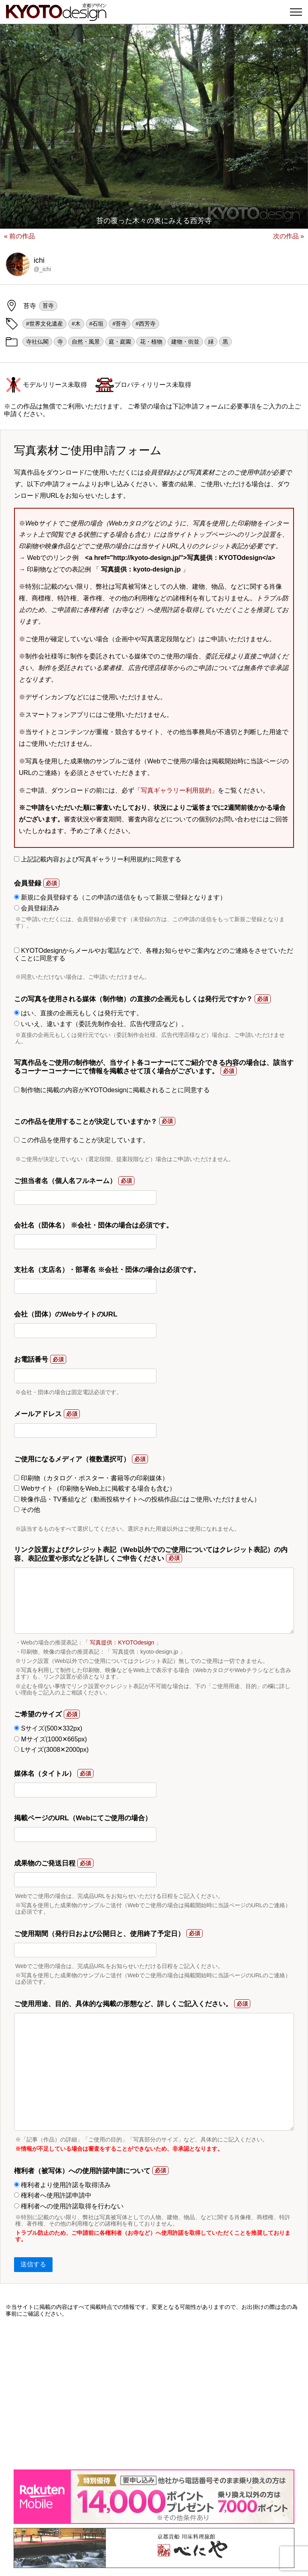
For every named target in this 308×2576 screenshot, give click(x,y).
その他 (27, 1509)
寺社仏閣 (37, 341)
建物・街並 (185, 341)
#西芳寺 (146, 323)
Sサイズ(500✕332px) (48, 1728)
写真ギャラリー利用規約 (176, 790)
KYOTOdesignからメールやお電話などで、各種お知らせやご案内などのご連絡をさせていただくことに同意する (153, 954)
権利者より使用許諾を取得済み (62, 2185)
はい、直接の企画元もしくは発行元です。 (78, 1013)
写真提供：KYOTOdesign (122, 1642)
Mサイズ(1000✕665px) (50, 1739)
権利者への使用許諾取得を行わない (69, 2206)
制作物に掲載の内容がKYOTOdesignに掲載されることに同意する (112, 1090)
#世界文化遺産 (44, 323)
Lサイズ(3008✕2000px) (51, 1749)
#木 (76, 323)
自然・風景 (86, 341)
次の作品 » (288, 236)
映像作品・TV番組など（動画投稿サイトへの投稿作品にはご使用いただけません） (137, 1499)
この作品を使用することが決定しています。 (81, 1140)
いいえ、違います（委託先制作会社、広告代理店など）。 (101, 1023)
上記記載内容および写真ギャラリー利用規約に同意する (97, 859)
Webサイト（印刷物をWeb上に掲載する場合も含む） (95, 1488)
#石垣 (96, 323)
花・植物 (151, 341)
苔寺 (48, 305)
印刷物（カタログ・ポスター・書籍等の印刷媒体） (91, 1478)
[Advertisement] (154, 2393)
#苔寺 (119, 323)
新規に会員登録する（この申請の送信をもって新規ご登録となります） (120, 897)
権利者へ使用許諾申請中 (52, 2195)
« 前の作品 (19, 236)
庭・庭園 (120, 341)
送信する (33, 2264)
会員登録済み (36, 908)
